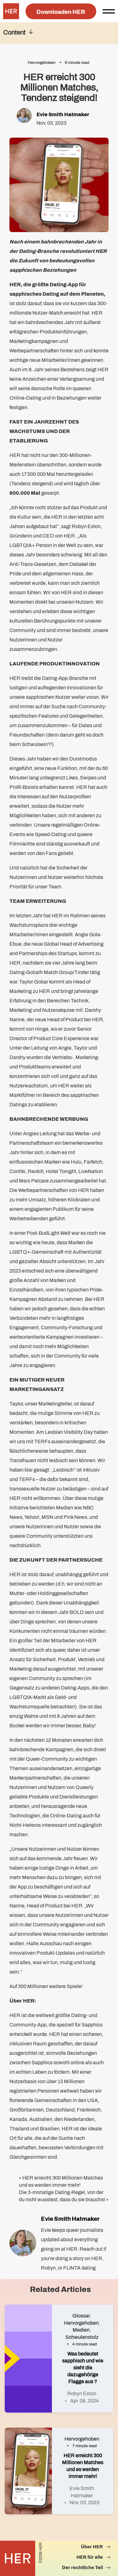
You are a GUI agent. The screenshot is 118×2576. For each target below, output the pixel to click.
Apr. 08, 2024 (84, 2400)
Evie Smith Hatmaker (63, 114)
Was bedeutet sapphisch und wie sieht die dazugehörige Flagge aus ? (82, 2367)
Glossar (81, 2315)
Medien (81, 2330)
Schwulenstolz (81, 2337)
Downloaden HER (61, 12)
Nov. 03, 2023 (84, 2502)
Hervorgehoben (41, 62)
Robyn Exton (81, 2393)
